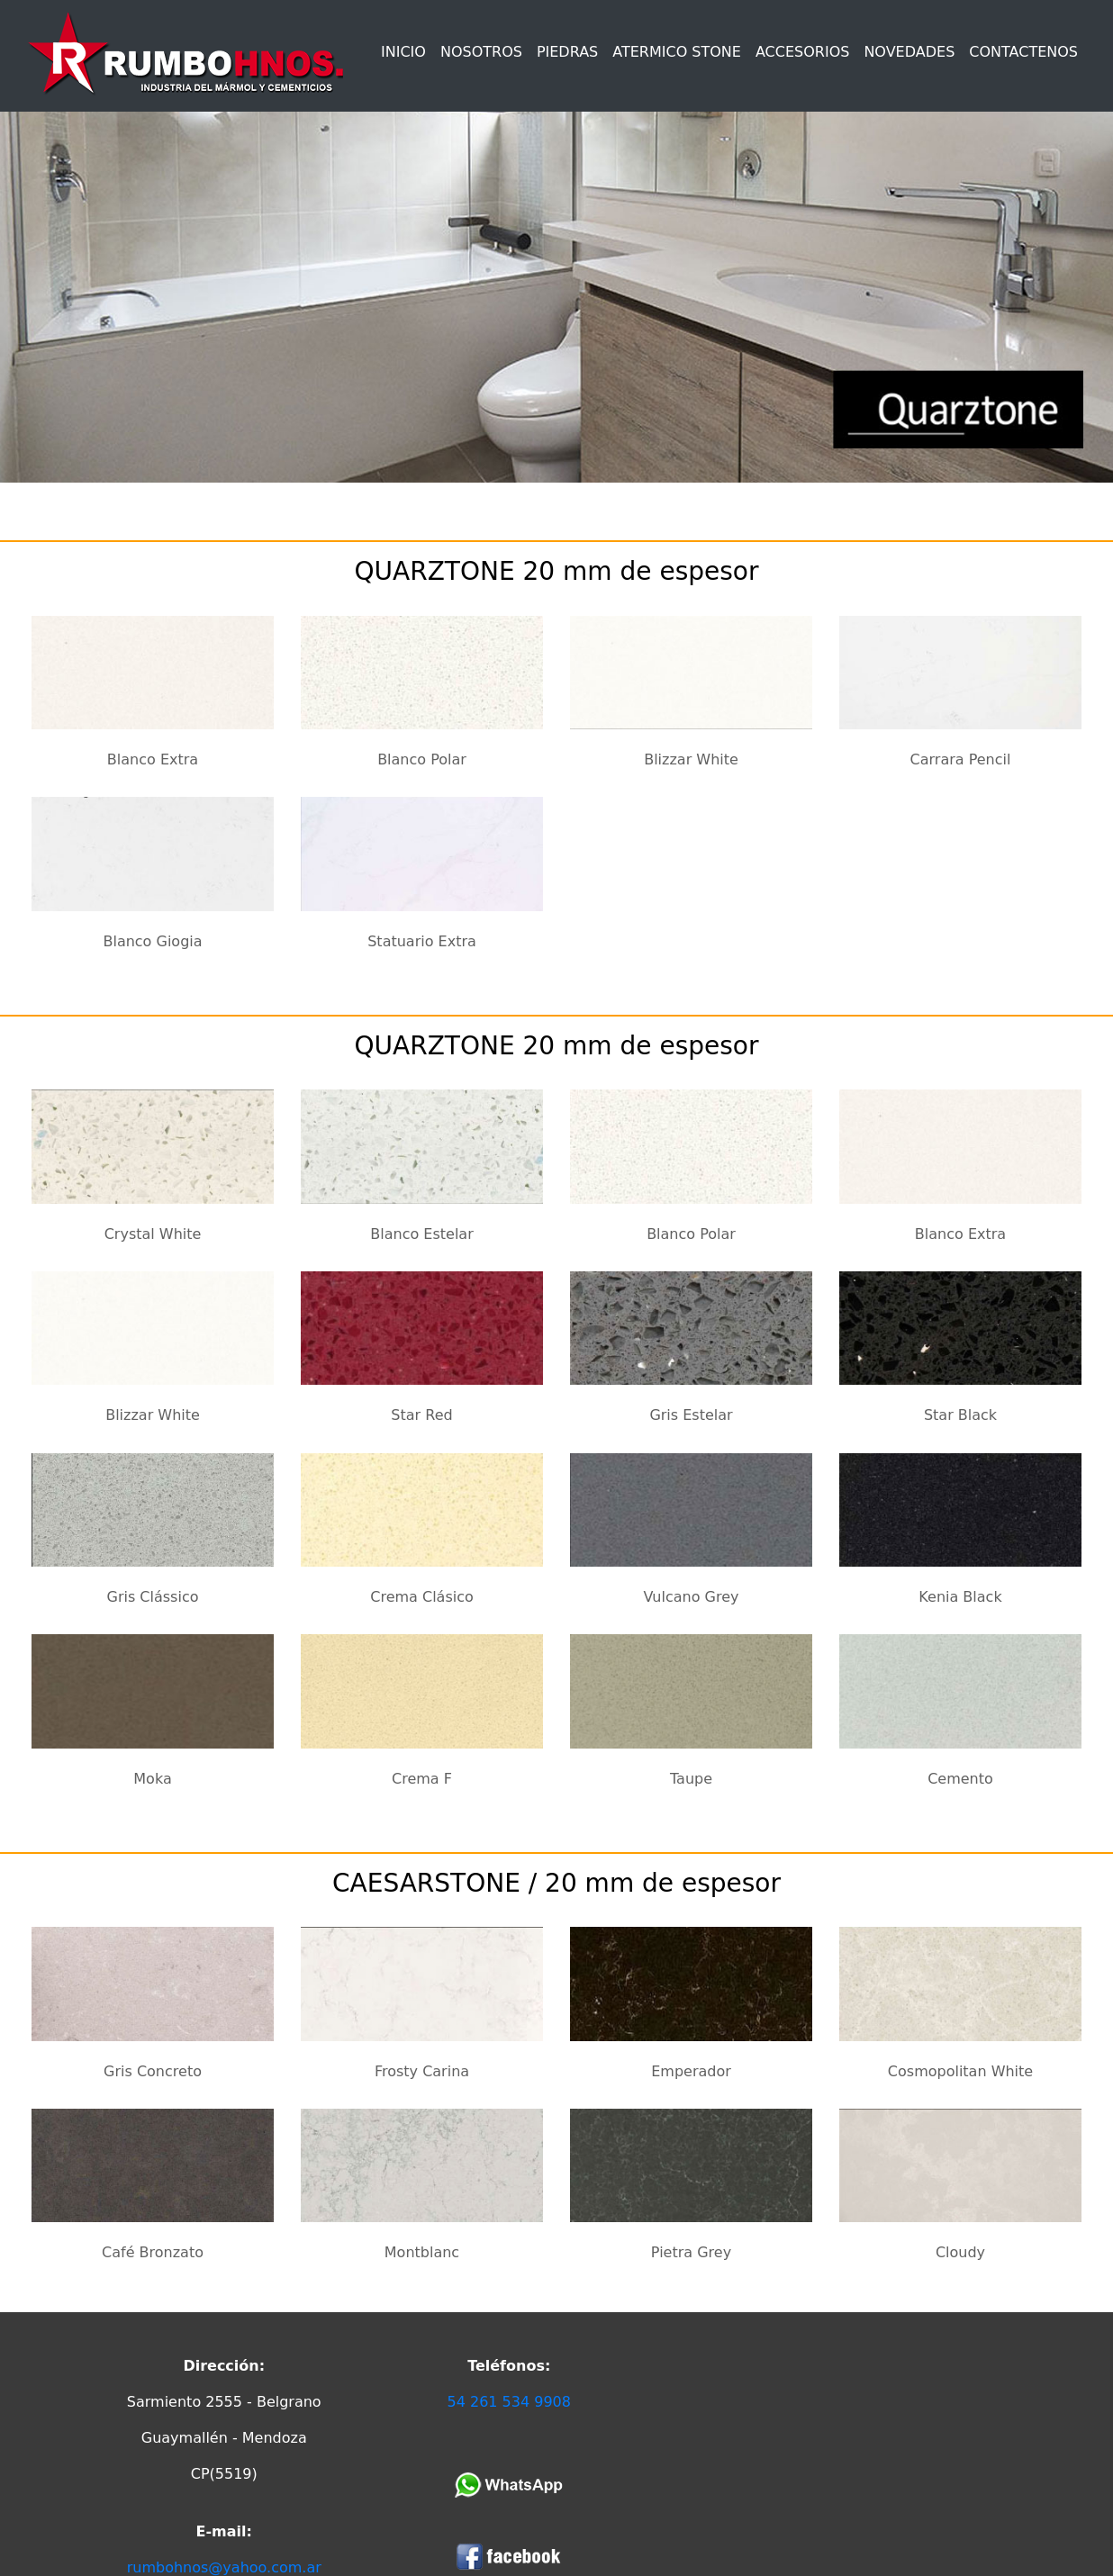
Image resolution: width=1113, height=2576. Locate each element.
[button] (567, 55)
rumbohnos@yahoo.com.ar (224, 2567)
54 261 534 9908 (509, 2401)
